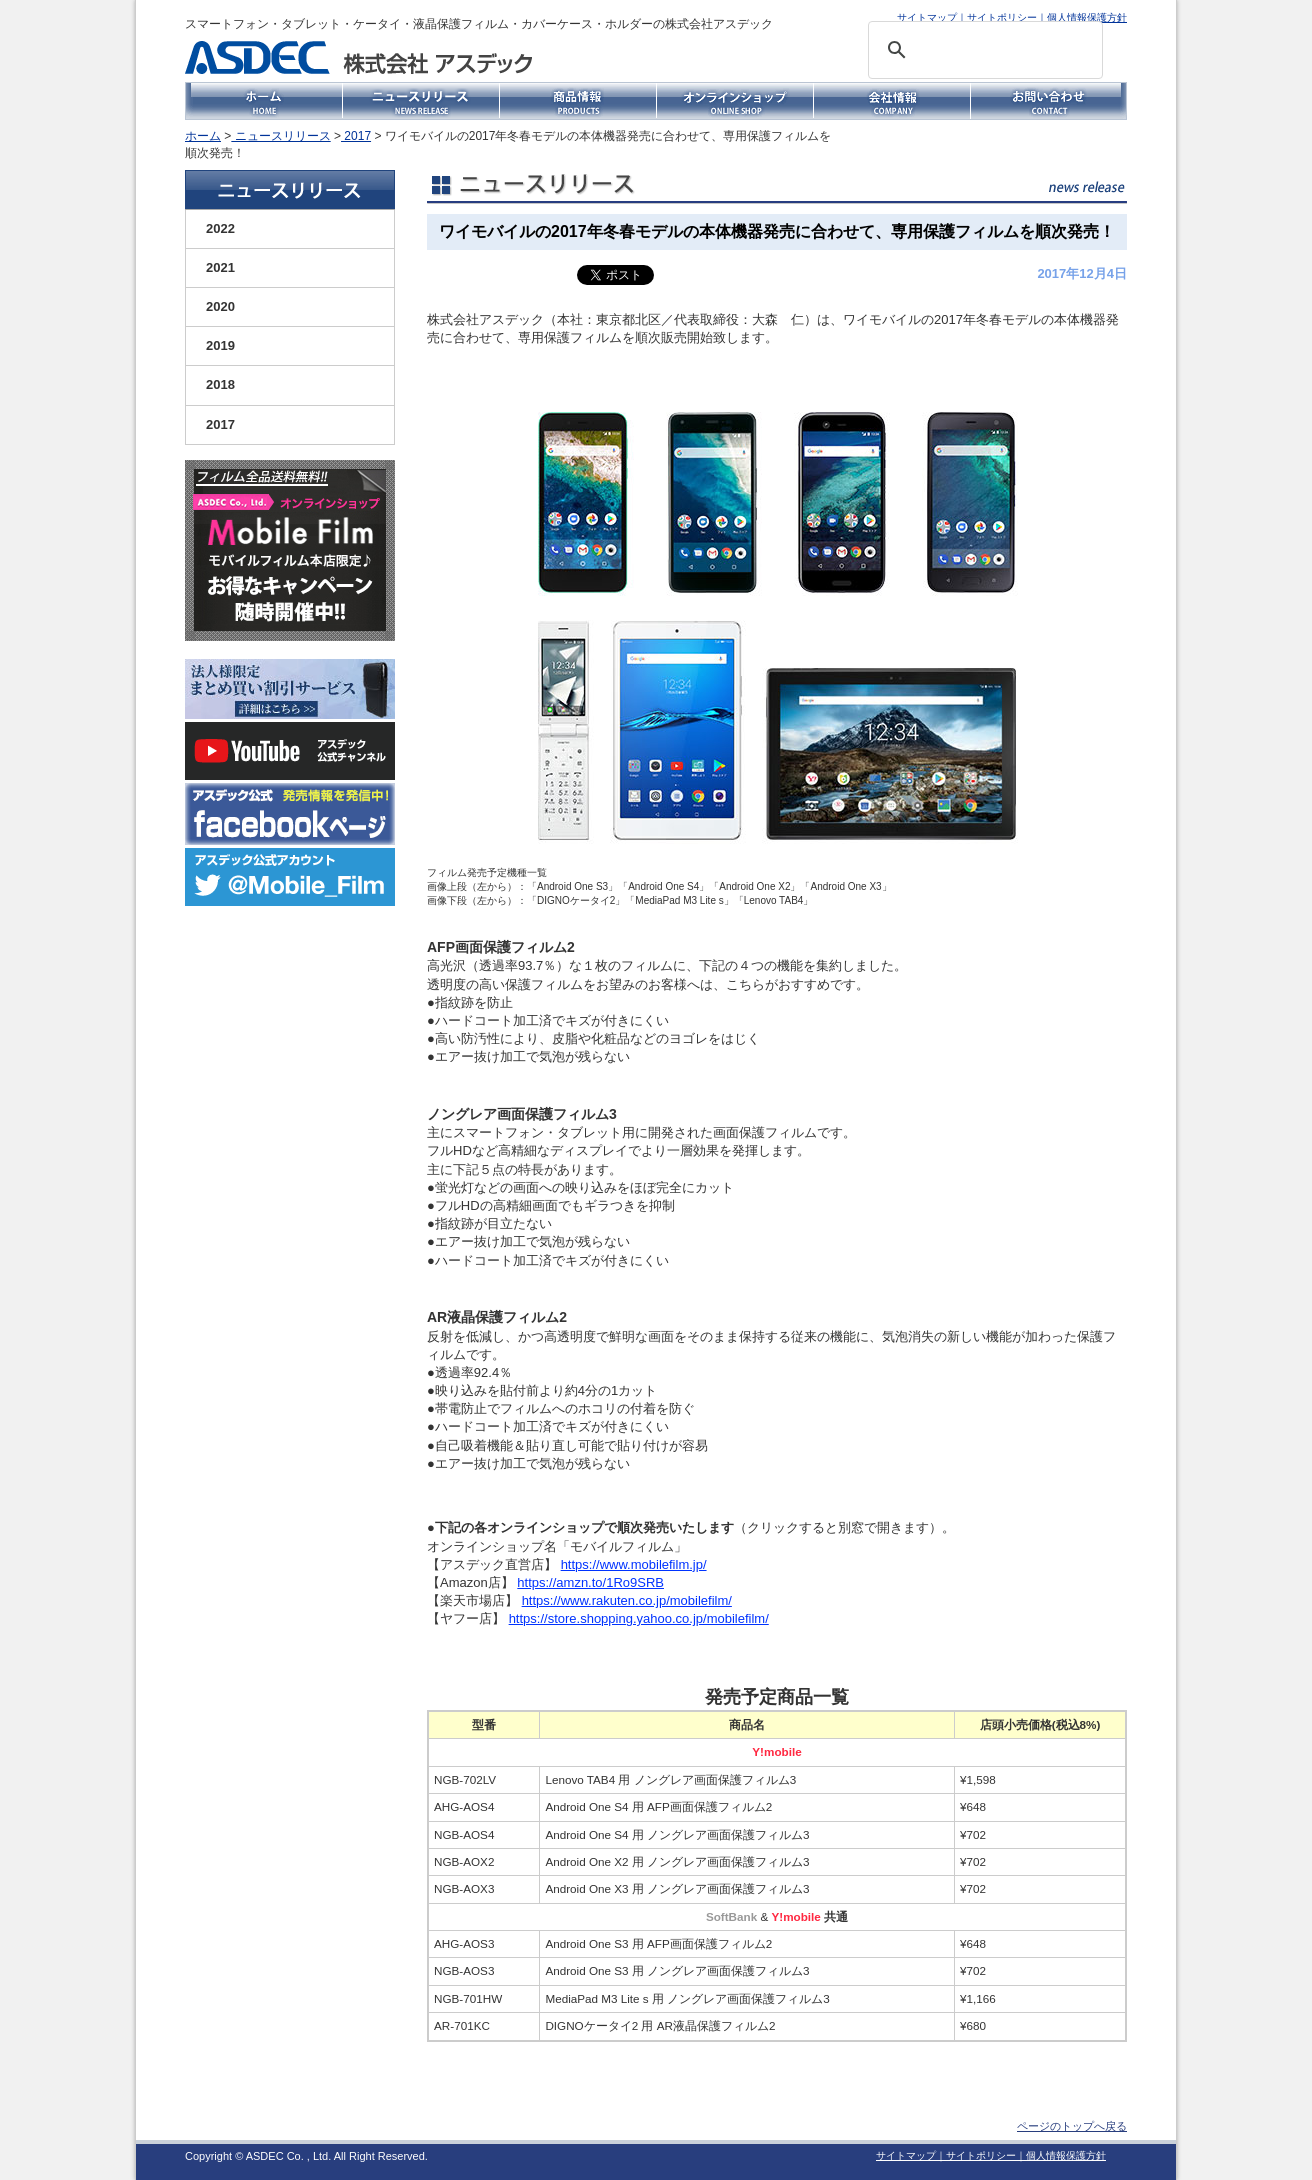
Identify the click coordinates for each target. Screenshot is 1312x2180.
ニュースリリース (280, 136)
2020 (220, 306)
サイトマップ (927, 17)
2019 (220, 345)
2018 (220, 384)
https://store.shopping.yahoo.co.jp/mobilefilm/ (639, 1618)
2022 (220, 228)
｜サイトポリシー (997, 17)
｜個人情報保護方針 (1082, 17)
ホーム (203, 136)
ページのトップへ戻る (1072, 2126)
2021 (220, 267)
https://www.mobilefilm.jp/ (634, 1564)
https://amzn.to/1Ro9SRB (590, 1582)
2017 (356, 136)
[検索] (982, 50)
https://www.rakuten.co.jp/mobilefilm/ (627, 1600)
